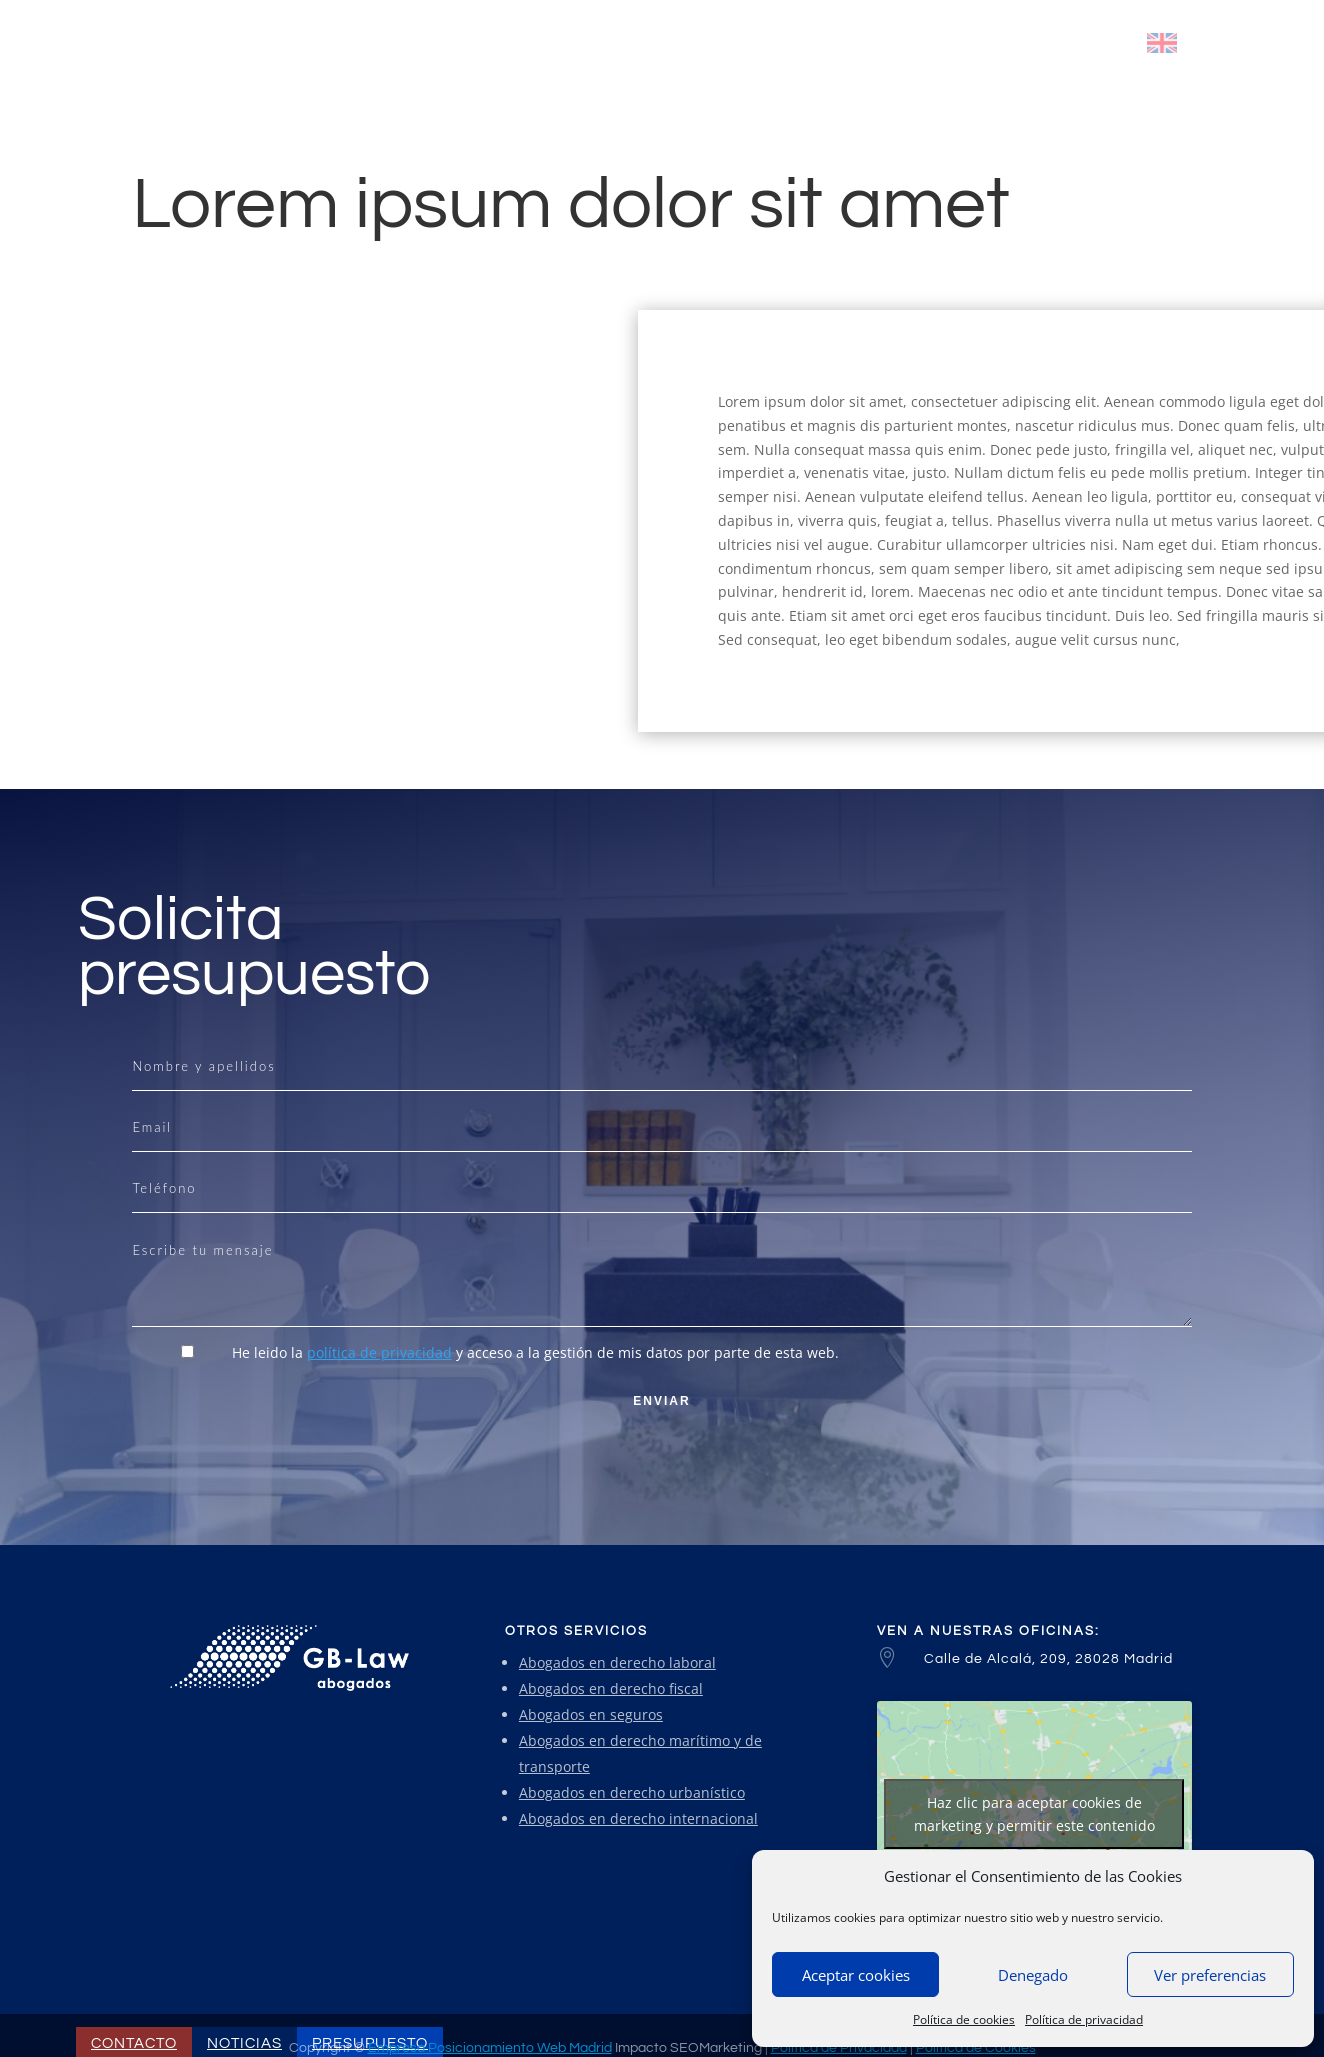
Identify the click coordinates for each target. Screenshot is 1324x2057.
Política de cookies (964, 2019)
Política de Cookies (976, 2048)
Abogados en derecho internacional (638, 1818)
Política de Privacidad (839, 2048)
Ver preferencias (1210, 1975)
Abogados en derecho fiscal (611, 1688)
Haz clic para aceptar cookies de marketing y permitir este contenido (1034, 1814)
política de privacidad (379, 1352)
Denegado (1033, 1975)
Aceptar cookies (856, 1975)
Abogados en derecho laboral (617, 1662)
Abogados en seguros (591, 1714)
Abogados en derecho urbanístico (632, 1792)
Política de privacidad (1084, 2019)
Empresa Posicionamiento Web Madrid (490, 2048)
